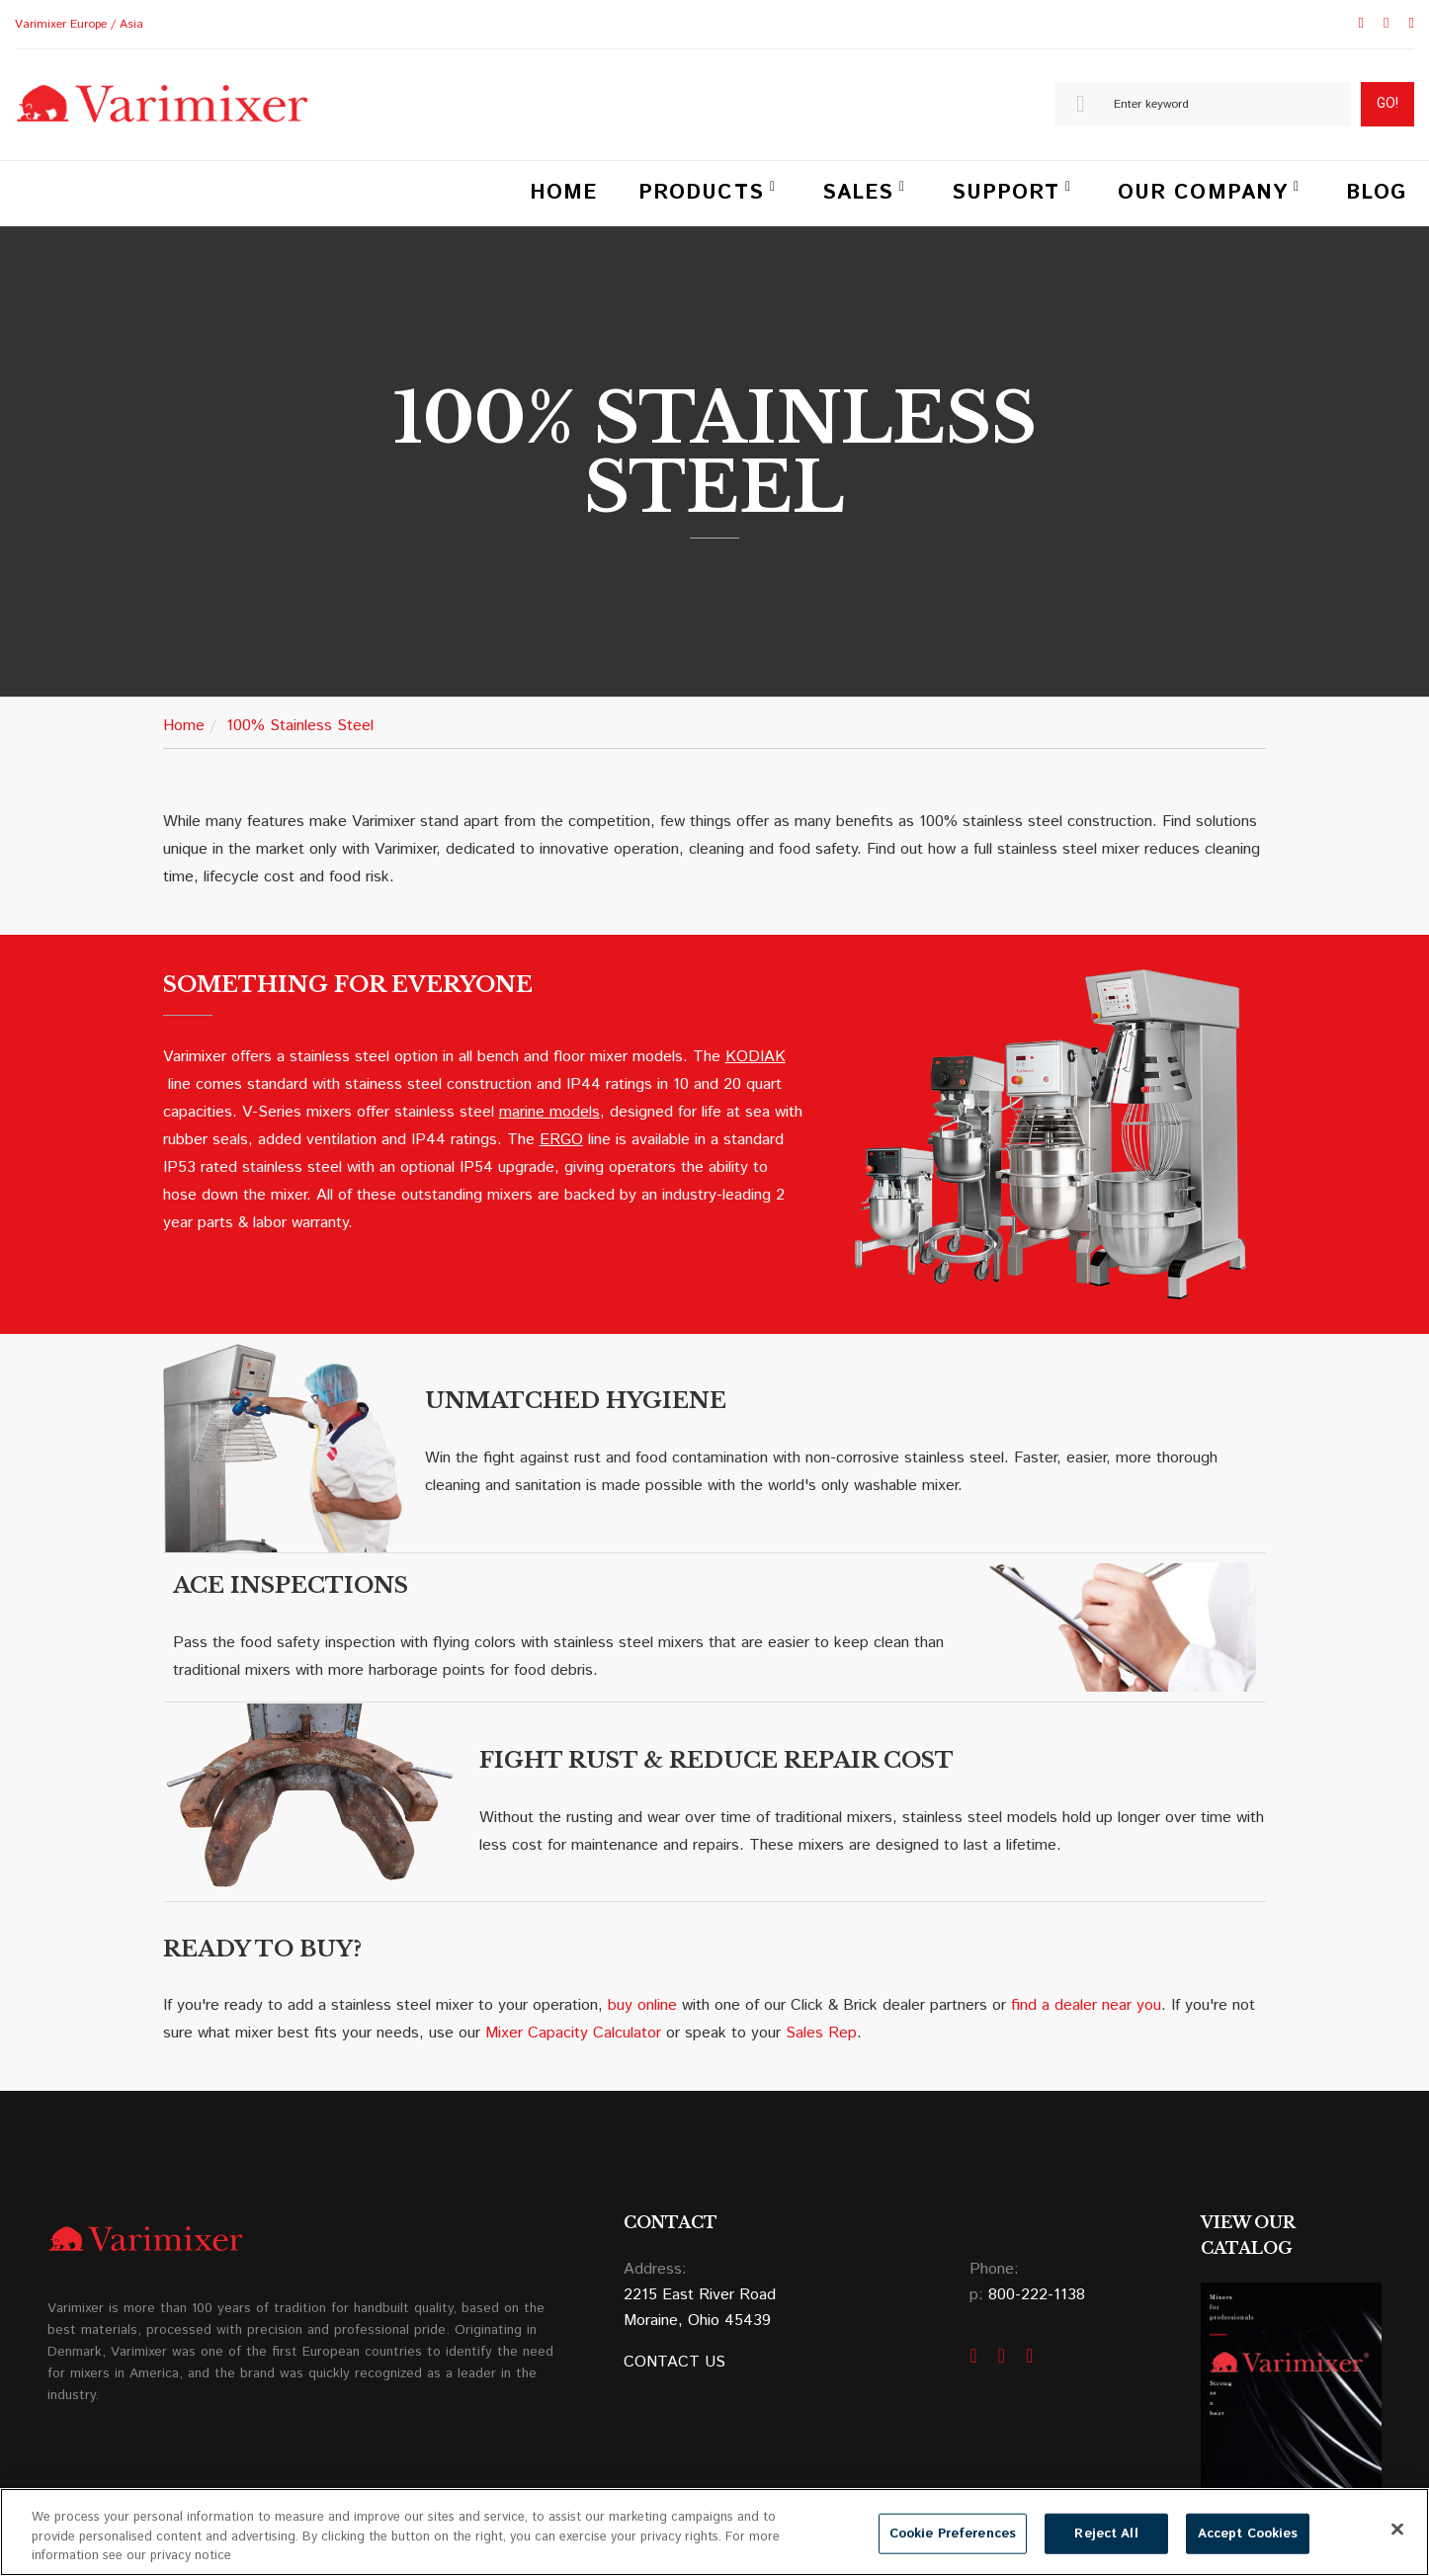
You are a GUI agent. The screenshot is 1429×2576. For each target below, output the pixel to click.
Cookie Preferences (952, 2533)
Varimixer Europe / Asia (79, 24)
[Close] (1397, 2528)
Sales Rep (821, 2033)
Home (563, 193)
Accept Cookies (1248, 2533)
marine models (549, 1112)
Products (700, 193)
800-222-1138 (1036, 2295)
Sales (857, 193)
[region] (714, 2532)
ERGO (561, 1139)
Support (1005, 193)
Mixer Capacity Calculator (573, 2033)
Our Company (1203, 193)
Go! (1387, 103)
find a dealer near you (1086, 2005)
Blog (1376, 193)
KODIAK (755, 1056)
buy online (642, 2005)
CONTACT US (674, 2362)
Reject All (1105, 2533)
